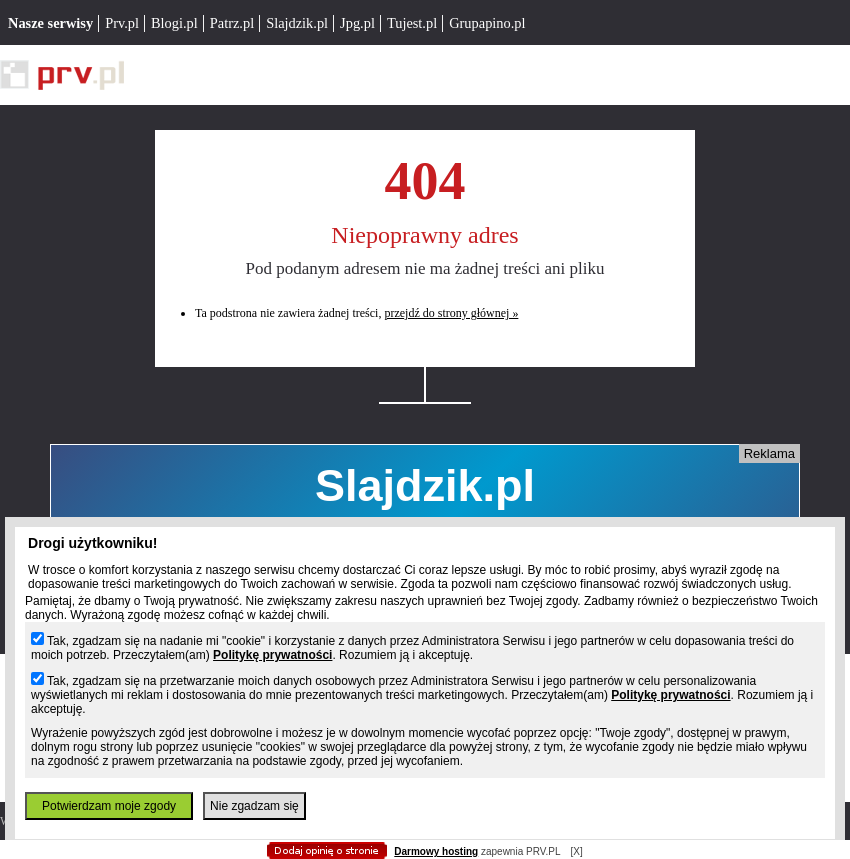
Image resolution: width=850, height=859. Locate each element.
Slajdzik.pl (297, 23)
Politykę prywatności (272, 655)
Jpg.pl (357, 23)
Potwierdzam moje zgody (109, 806)
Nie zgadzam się (254, 806)
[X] (576, 851)
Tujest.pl (412, 23)
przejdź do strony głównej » (451, 313)
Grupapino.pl (487, 23)
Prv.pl (122, 23)
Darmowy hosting (436, 851)
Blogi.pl (174, 23)
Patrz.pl (232, 23)
